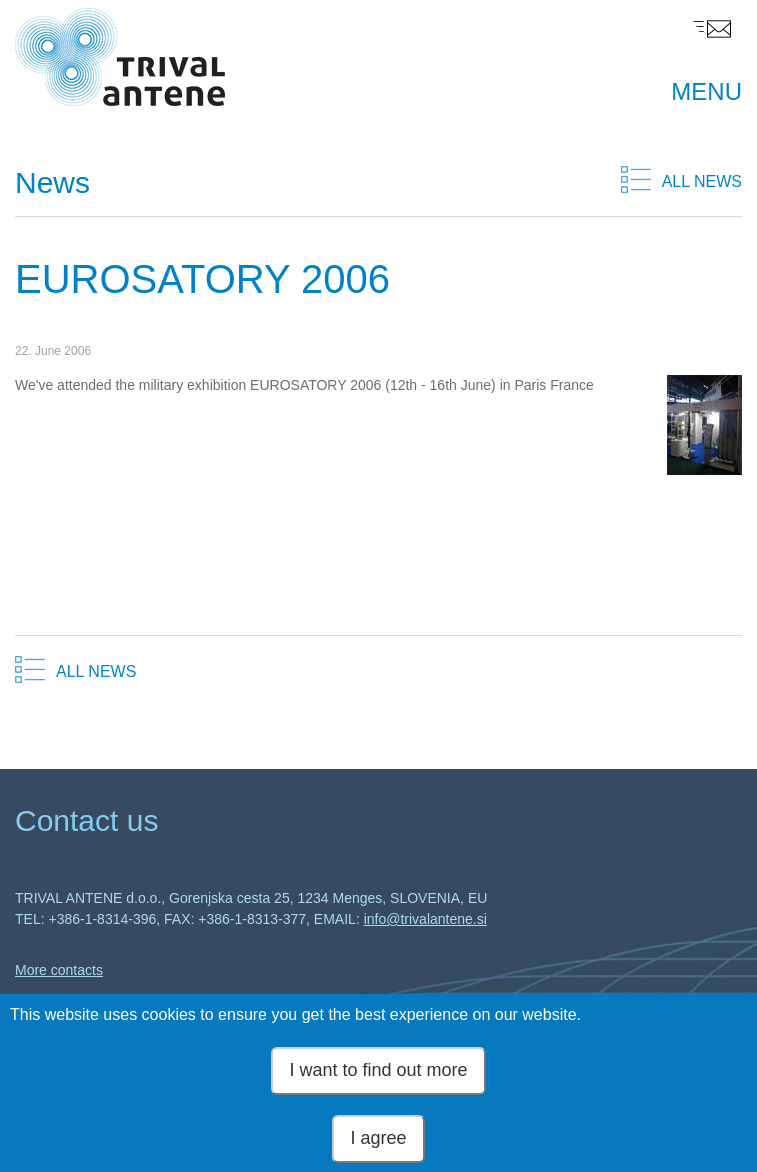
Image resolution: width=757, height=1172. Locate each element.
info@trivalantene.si (425, 919)
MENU (706, 91)
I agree (378, 1140)
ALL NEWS (702, 181)
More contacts (59, 970)
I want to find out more (378, 1073)
